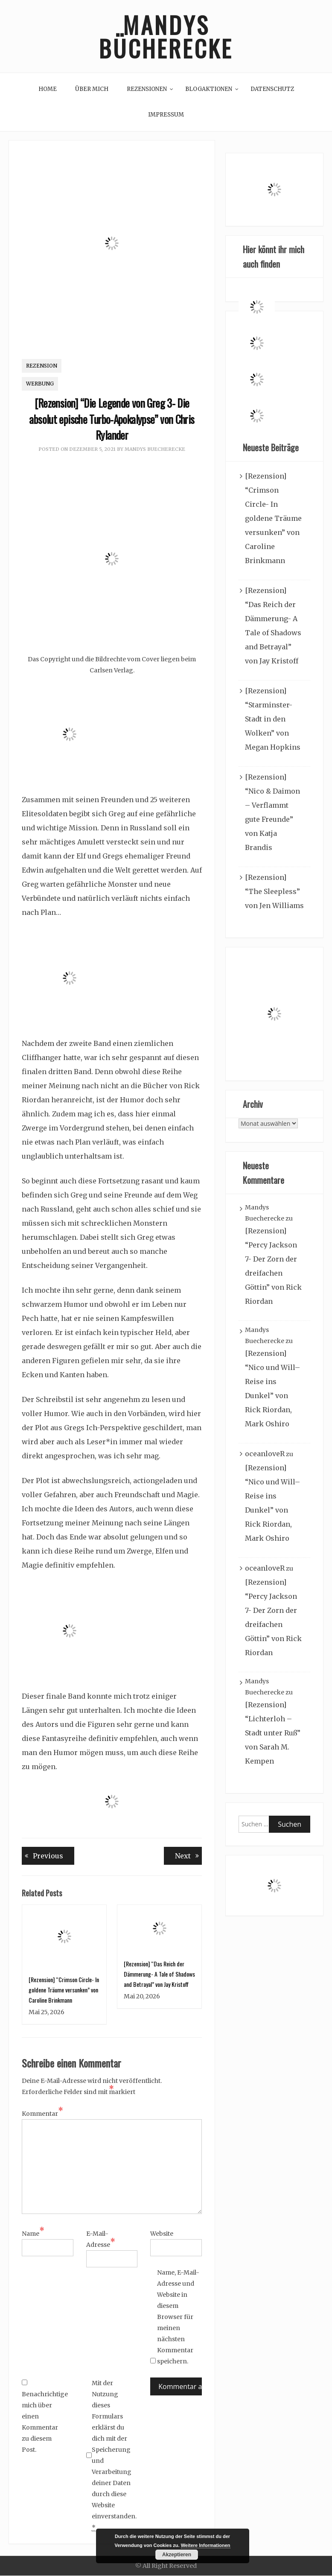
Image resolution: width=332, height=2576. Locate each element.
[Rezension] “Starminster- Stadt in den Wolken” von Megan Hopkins (272, 718)
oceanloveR (265, 1453)
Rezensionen (147, 89)
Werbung (40, 383)
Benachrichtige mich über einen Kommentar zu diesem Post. (43, 2417)
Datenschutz (272, 89)
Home (47, 89)
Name (33, 2233)
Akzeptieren (176, 2555)
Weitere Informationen (205, 2545)
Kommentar (42, 2114)
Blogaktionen (208, 89)
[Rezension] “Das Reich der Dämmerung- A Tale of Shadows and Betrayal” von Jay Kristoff (159, 1974)
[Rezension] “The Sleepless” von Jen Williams (274, 891)
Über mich (91, 89)
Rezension (41, 365)
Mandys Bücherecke (166, 36)
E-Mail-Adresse (100, 2240)
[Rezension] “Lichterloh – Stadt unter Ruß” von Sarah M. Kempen (272, 1732)
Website (161, 2234)
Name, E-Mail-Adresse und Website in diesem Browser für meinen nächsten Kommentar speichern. (178, 2317)
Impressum (166, 114)
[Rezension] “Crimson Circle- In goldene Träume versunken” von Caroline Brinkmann (64, 1989)
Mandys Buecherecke (155, 449)
